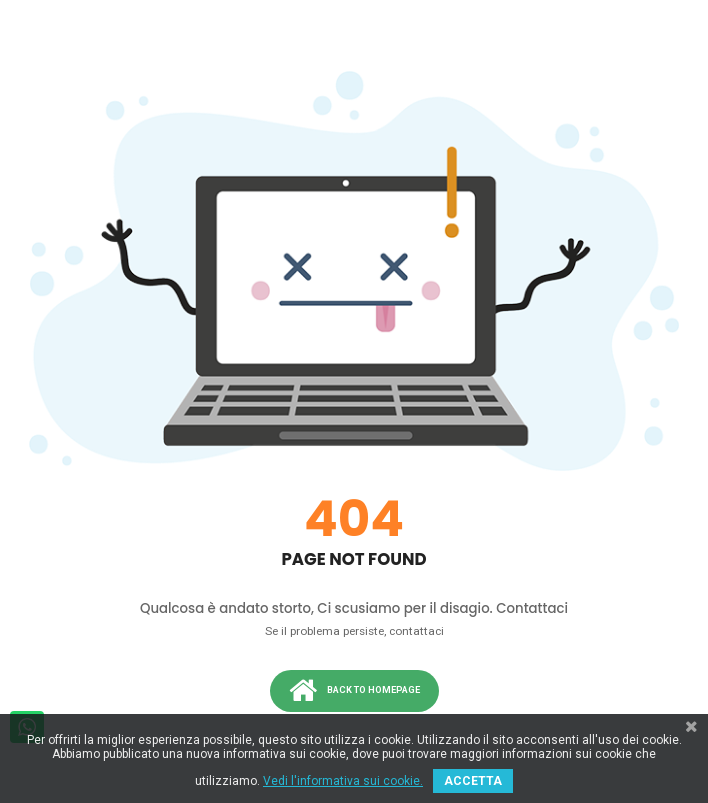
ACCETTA (473, 781)
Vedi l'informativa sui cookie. (343, 781)
